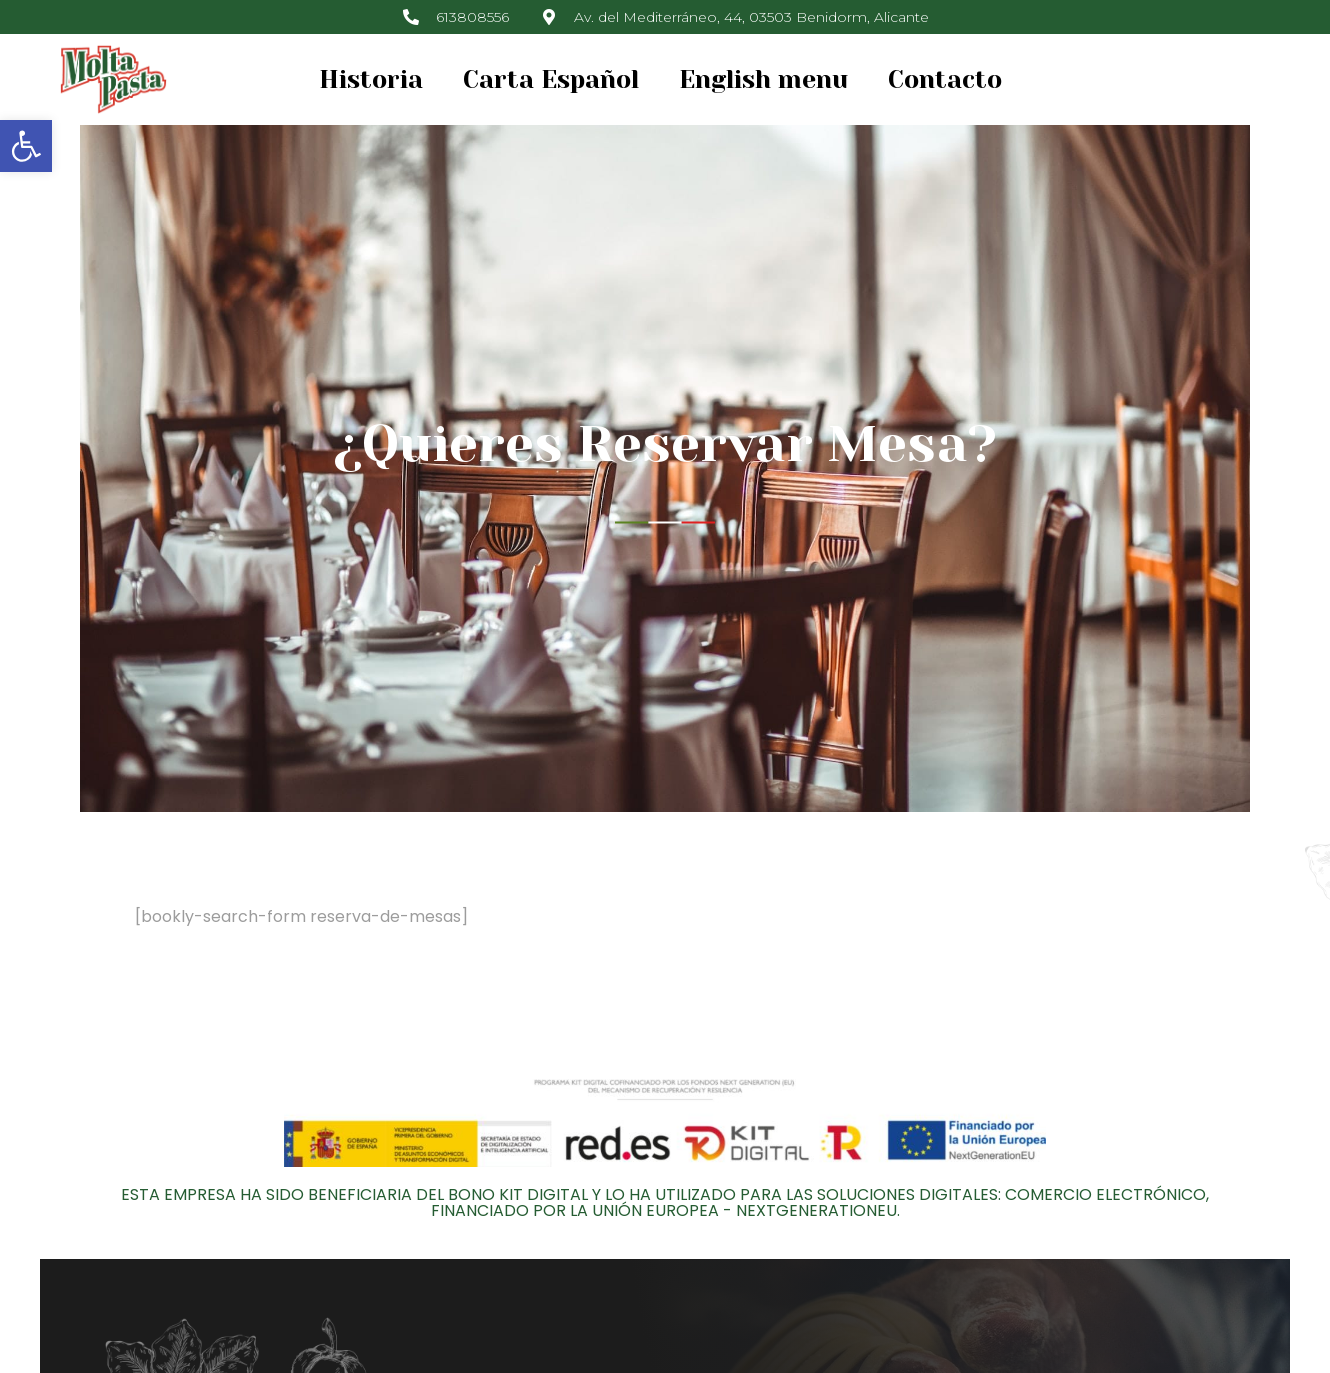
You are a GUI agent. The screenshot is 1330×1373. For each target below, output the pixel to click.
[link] (26, 146)
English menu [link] (763, 79)
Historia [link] (371, 79)
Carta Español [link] (551, 79)
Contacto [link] (945, 79)
